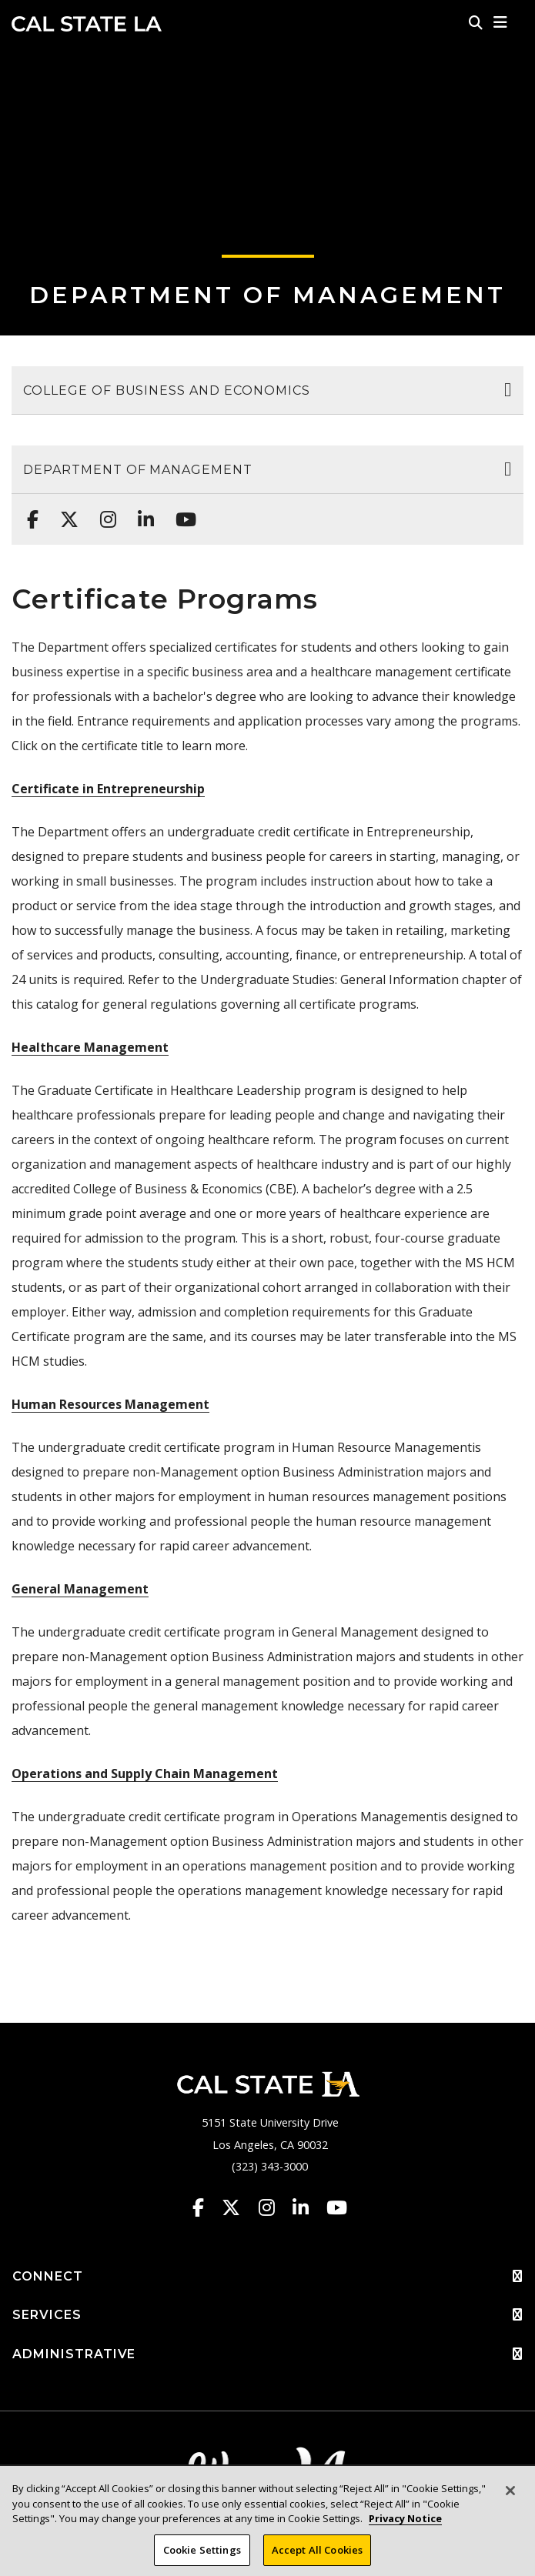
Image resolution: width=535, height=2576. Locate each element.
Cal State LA (87, 24)
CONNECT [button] (267, 2276)
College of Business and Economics (166, 390)
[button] (500, 22)
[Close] (510, 2501)
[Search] (476, 22)
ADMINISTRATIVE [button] (267, 2354)
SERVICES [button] (267, 2315)
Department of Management (267, 295)
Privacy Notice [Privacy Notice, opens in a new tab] (405, 2529)
